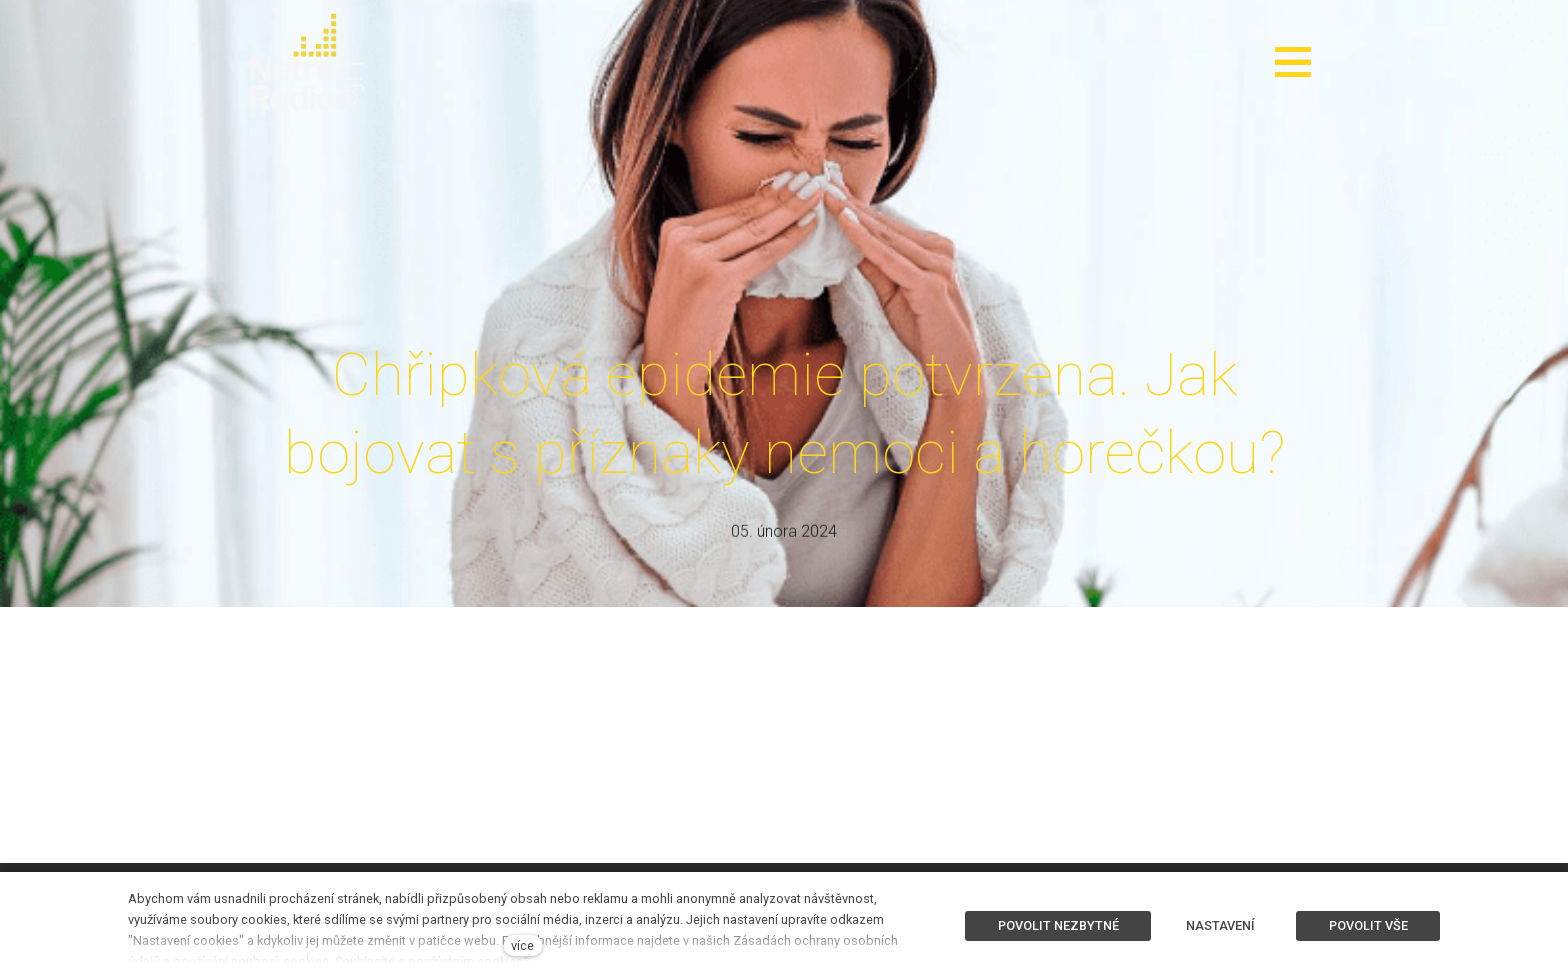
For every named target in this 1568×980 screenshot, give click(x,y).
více (522, 945)
